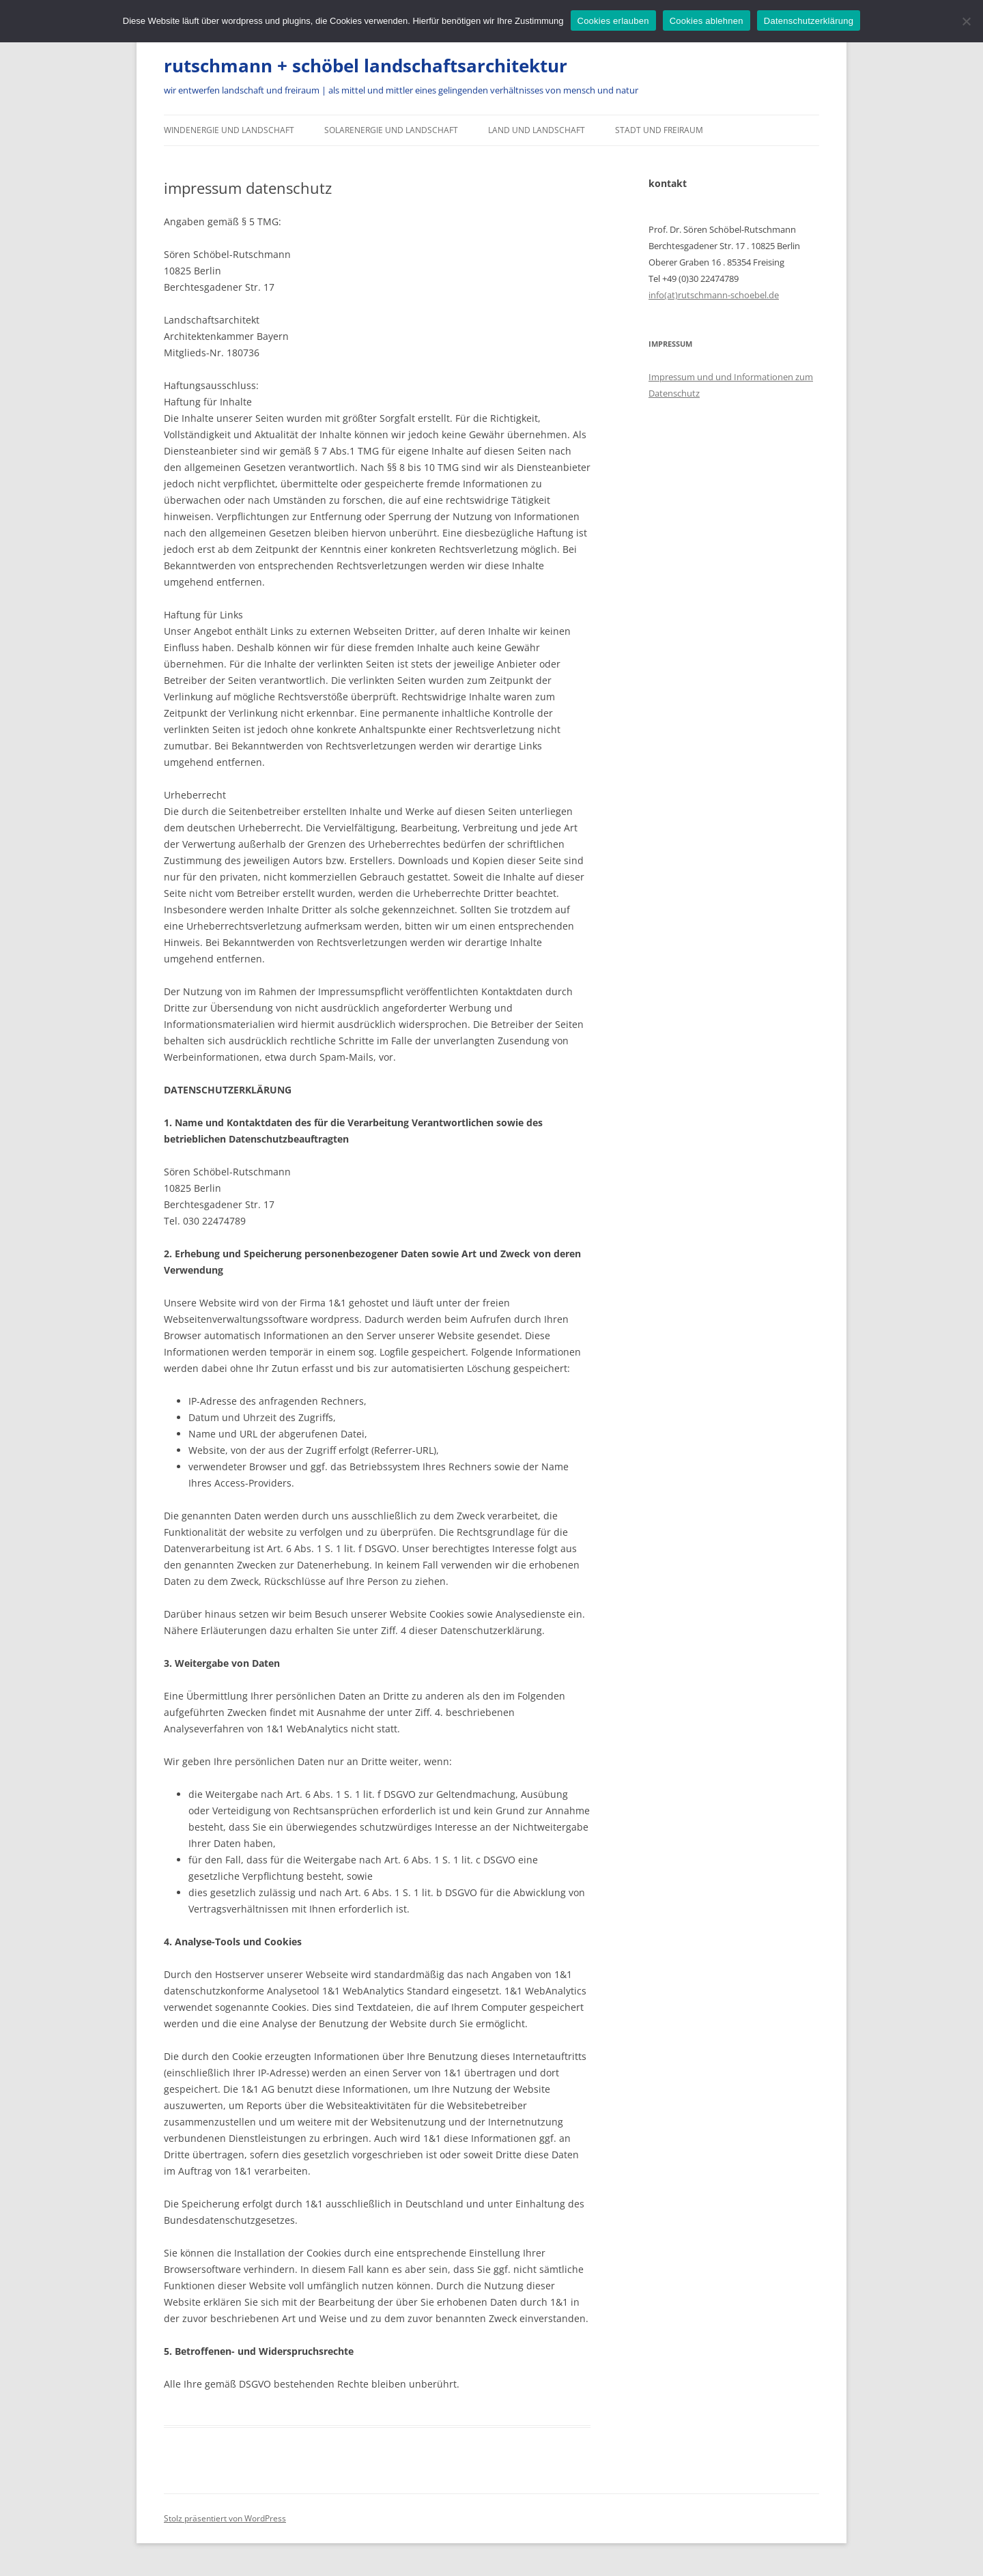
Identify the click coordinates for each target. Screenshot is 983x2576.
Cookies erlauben (613, 21)
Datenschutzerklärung (808, 21)
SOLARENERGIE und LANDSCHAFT (391, 130)
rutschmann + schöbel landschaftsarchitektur (365, 65)
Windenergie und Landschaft (229, 130)
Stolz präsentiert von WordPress (225, 2518)
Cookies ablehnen (706, 21)
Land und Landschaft (536, 130)
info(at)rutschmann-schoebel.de (714, 295)
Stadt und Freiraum (659, 130)
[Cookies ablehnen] (966, 21)
